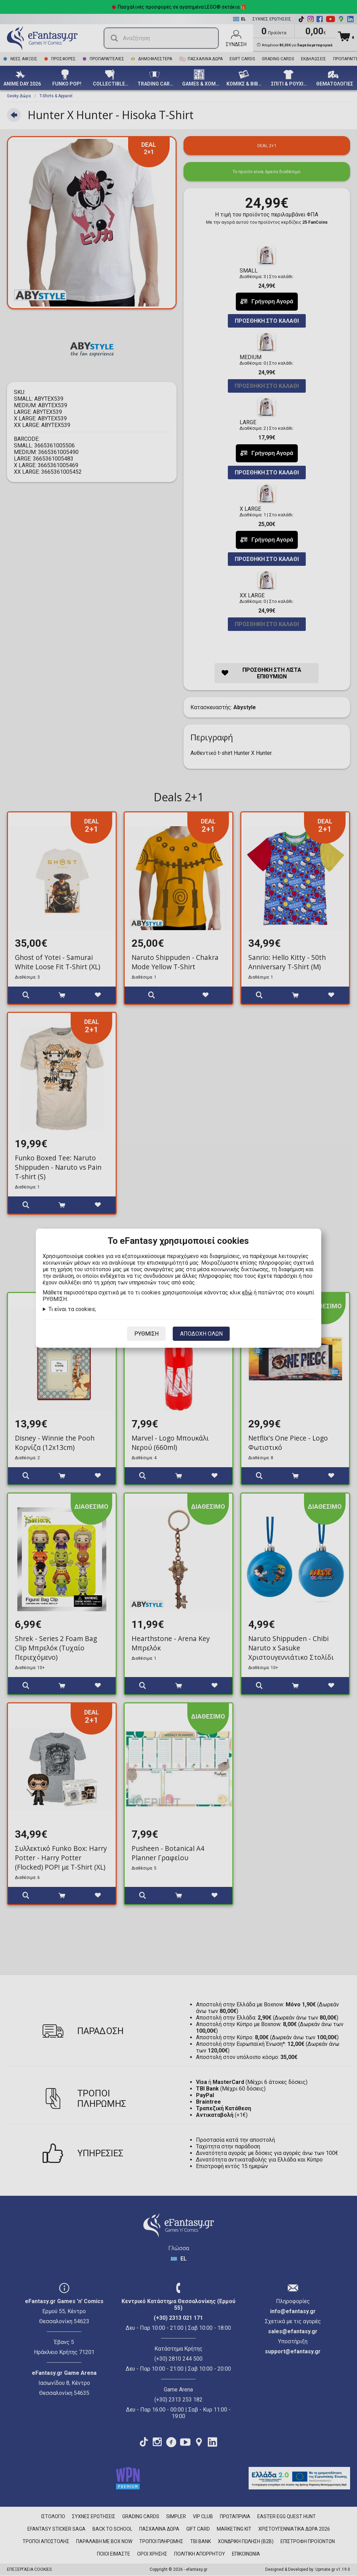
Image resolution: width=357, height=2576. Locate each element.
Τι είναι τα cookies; (72, 1309)
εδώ (247, 1292)
